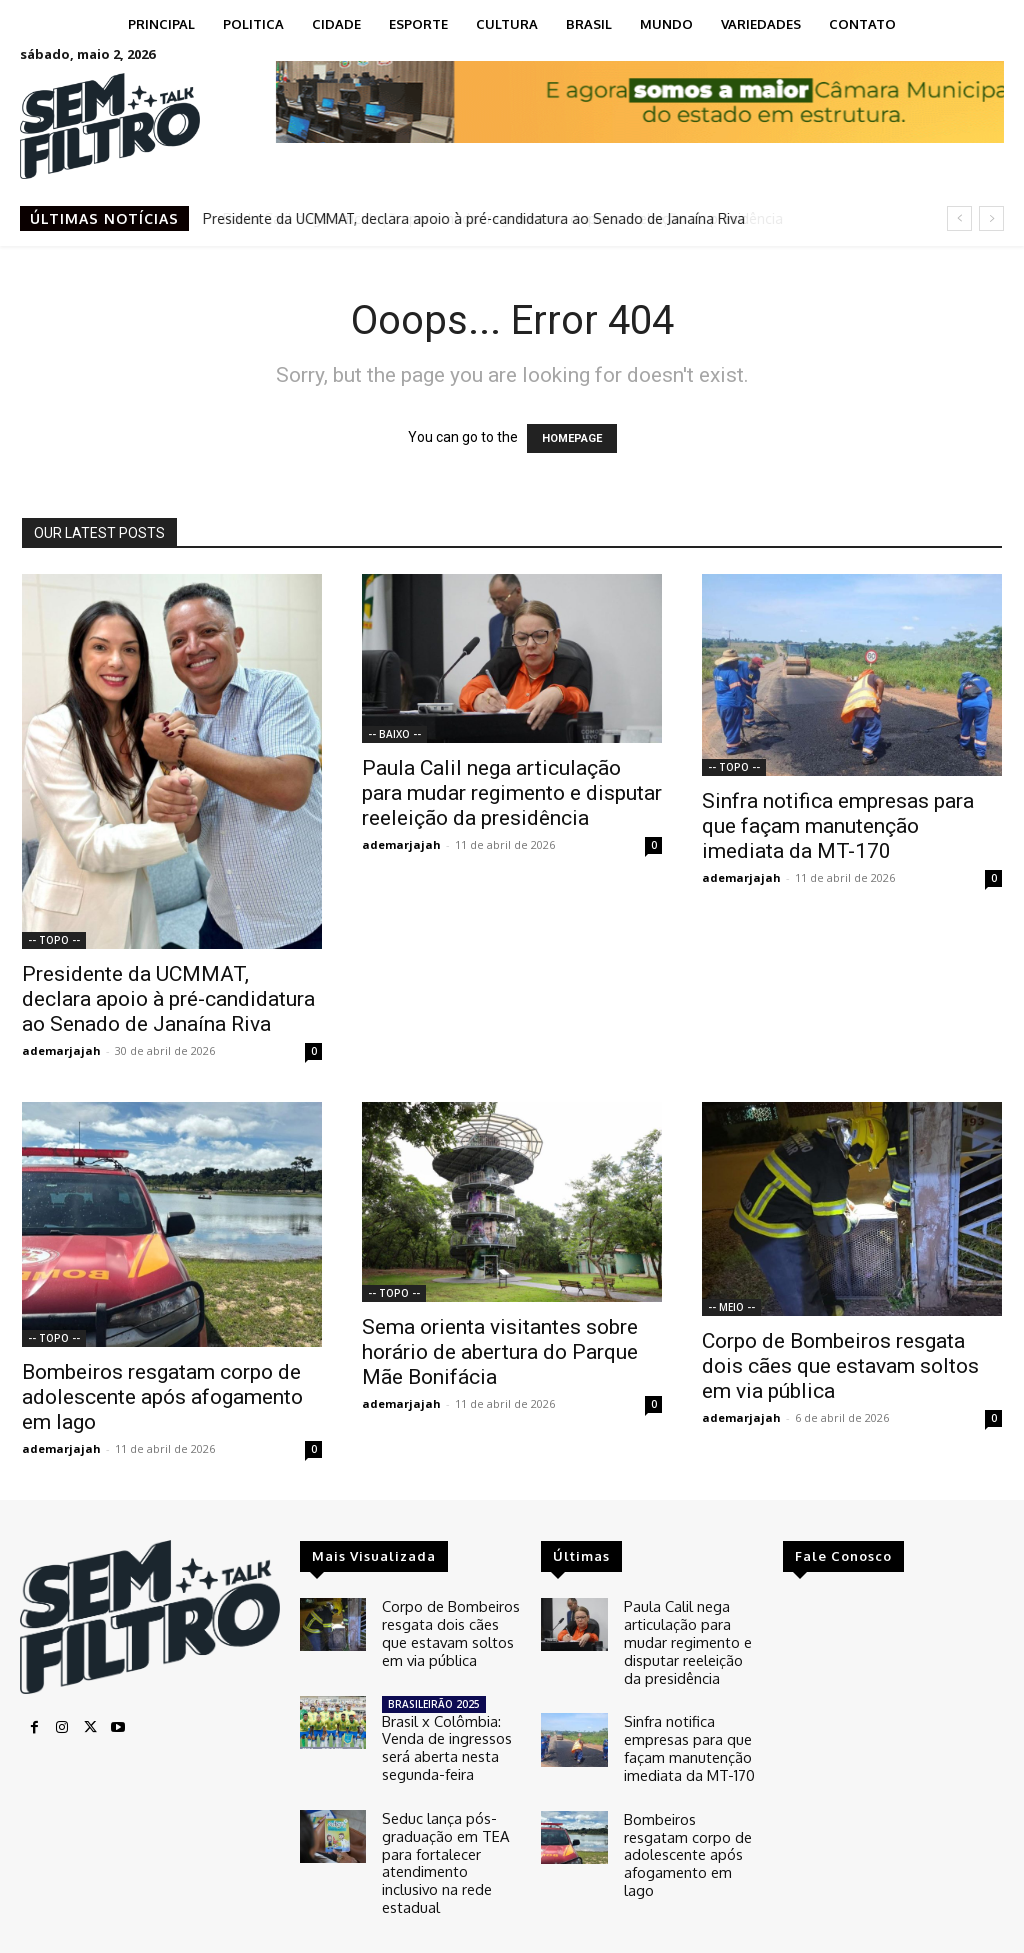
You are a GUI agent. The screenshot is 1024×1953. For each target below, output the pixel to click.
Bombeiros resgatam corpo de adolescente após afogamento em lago (162, 1397)
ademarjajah (61, 1050)
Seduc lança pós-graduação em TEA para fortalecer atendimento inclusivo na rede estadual (449, 1830)
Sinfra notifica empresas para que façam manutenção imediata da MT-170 (838, 826)
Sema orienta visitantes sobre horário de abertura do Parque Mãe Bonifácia (500, 1352)
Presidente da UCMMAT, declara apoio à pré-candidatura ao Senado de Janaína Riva (475, 218)
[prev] (959, 218)
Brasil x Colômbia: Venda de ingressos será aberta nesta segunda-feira (443, 1734)
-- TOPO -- (54, 940)
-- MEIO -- (731, 1307)
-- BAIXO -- (394, 734)
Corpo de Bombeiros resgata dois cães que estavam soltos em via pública (840, 1366)
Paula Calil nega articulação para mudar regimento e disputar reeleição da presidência (512, 793)
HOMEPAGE (572, 438)
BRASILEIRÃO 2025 (434, 1695)
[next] (991, 218)
